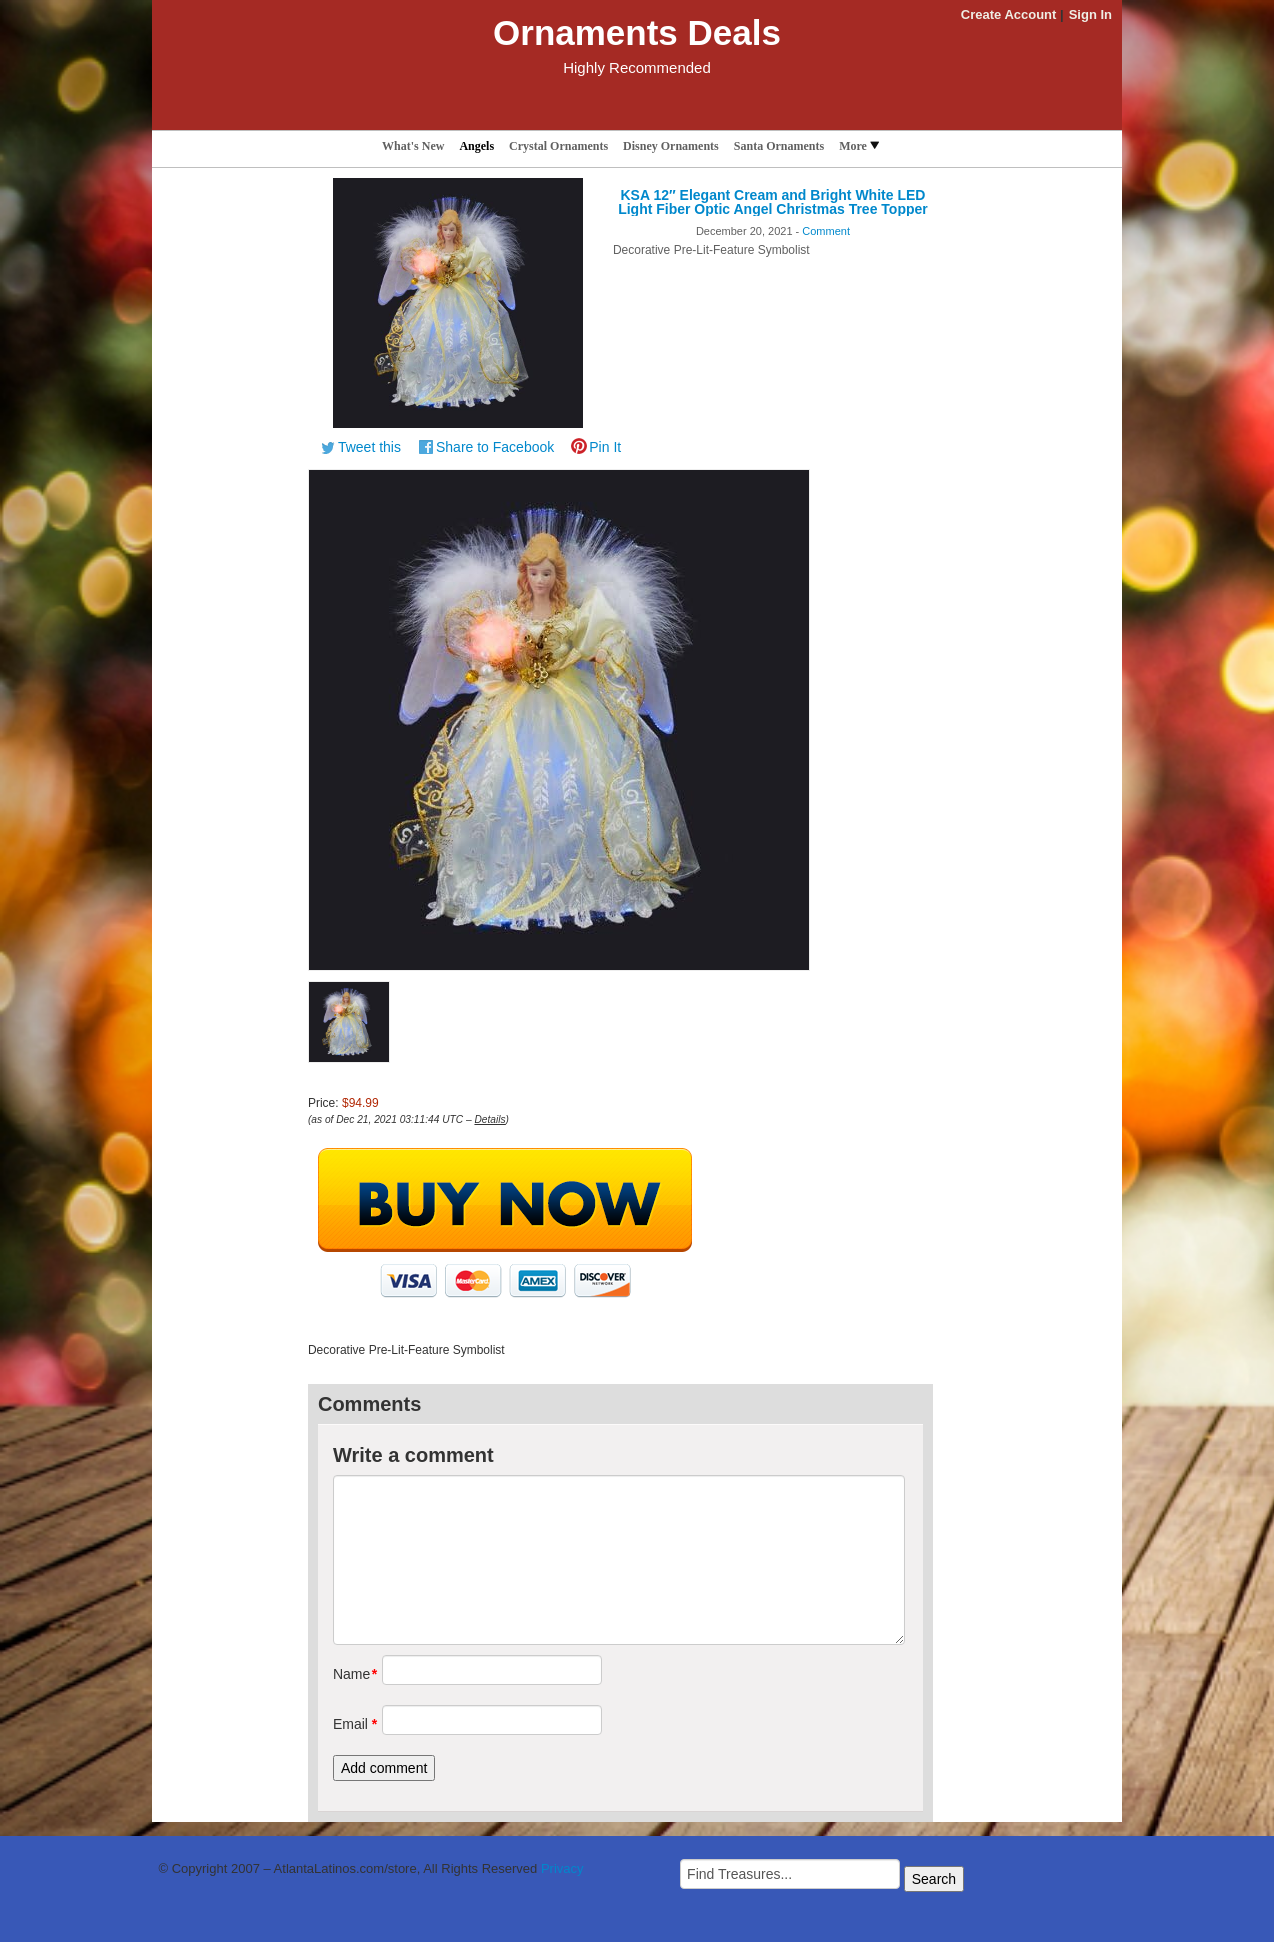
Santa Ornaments (779, 146)
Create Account (1009, 14)
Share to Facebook (495, 447)
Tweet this (369, 447)
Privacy (562, 1868)
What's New (413, 146)
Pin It (605, 447)
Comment (826, 231)
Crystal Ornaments (558, 146)
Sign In (1090, 14)
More (859, 146)
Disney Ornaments (671, 146)
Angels (476, 146)
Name (350, 1674)
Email (350, 1724)
